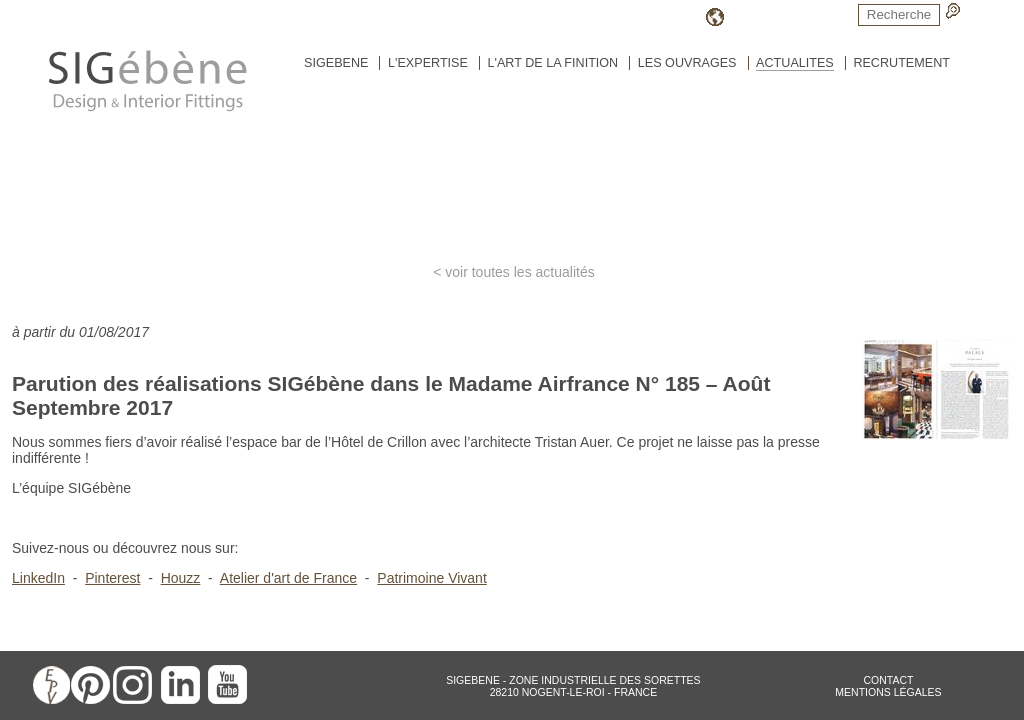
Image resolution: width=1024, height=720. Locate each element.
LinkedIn (38, 578)
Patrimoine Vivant (431, 578)
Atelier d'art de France (288, 578)
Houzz (181, 578)
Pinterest (112, 578)
